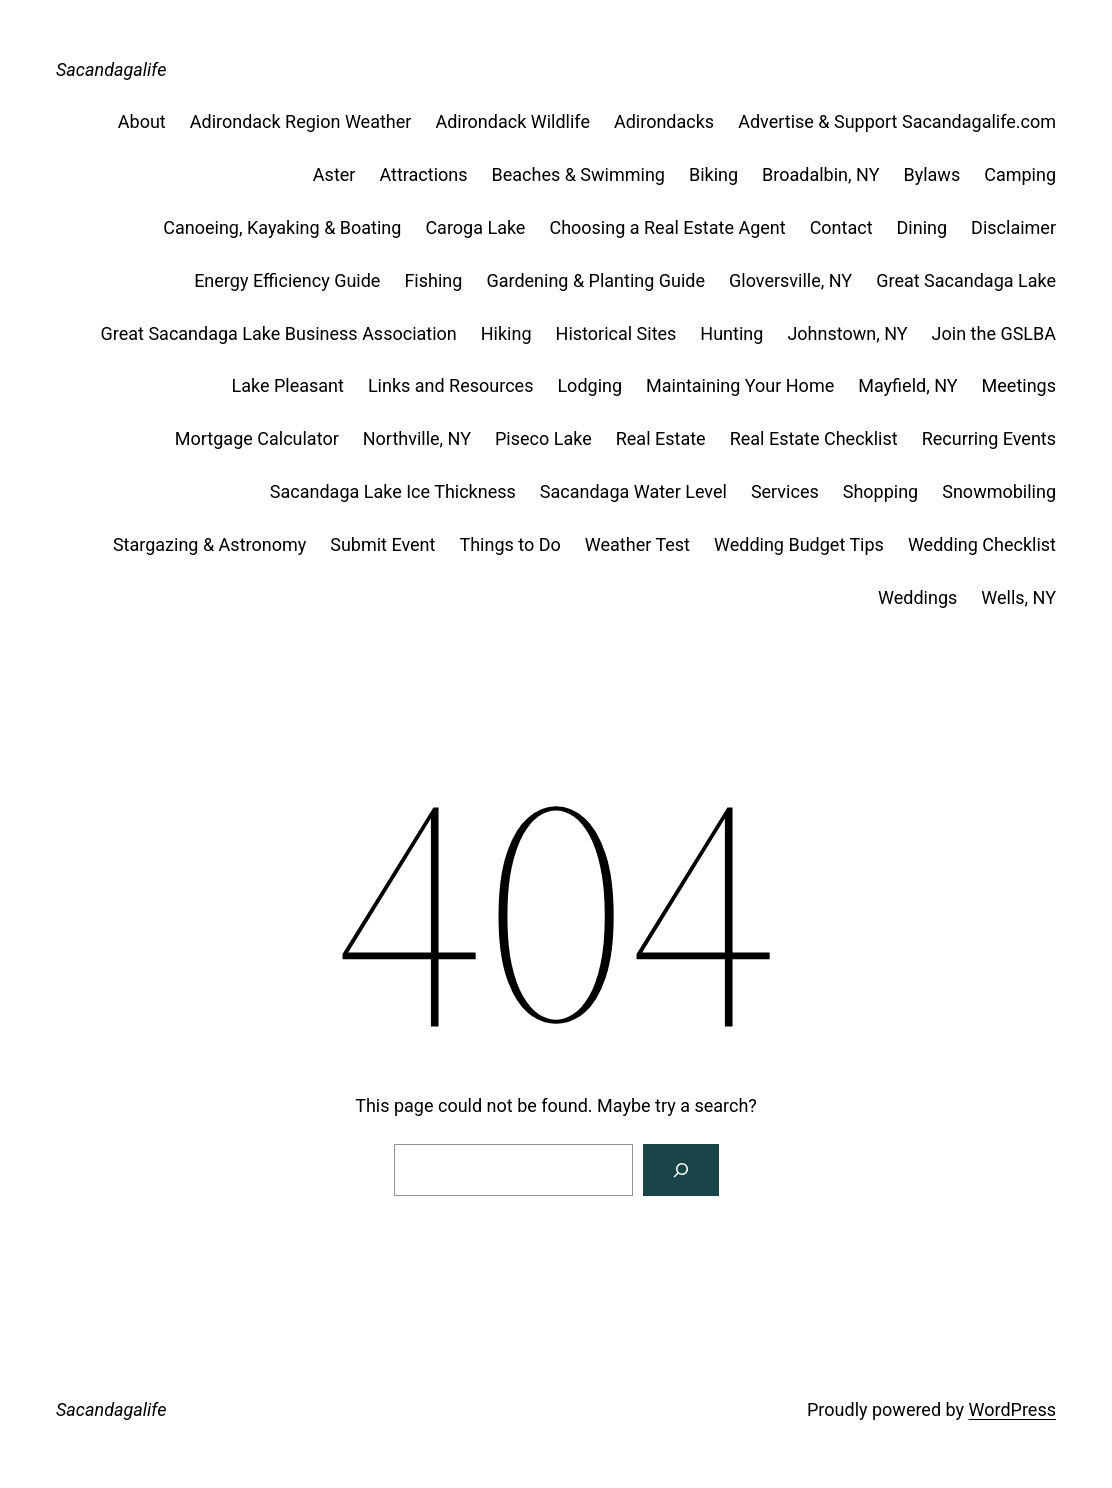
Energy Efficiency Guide (287, 280)
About (142, 121)
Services (785, 491)
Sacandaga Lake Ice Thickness (393, 491)
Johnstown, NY (847, 333)
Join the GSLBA (994, 333)
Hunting (731, 333)
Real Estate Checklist (814, 438)
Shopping (881, 491)
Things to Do (509, 544)
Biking (713, 174)
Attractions (423, 174)
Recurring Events (989, 438)
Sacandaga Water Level (633, 491)
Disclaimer (1013, 227)
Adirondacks (664, 121)
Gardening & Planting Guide (595, 280)
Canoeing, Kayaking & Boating (282, 227)
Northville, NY (417, 438)
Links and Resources (451, 385)
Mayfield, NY (907, 385)
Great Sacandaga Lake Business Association (279, 333)
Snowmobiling (999, 491)
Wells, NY (1018, 597)
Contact (841, 227)
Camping (1020, 174)
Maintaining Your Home (740, 385)
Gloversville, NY (790, 280)
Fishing (433, 280)
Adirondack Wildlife (512, 121)
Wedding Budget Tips (799, 544)
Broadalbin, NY (820, 174)
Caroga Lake (475, 227)
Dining (922, 227)
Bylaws (931, 174)
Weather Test (637, 544)
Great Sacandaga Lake (966, 280)
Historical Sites (616, 333)
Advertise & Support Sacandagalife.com (897, 121)
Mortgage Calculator (257, 438)
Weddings (917, 597)
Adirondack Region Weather (301, 121)
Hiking (506, 333)
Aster (334, 174)
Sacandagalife (111, 69)
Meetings (1019, 385)
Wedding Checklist (982, 544)
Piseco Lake (543, 438)
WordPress (1012, 1409)
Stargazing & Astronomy (209, 544)
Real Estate (661, 438)
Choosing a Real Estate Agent (667, 227)
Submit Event (382, 544)
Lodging (589, 385)
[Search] (681, 1170)
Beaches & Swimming (578, 174)
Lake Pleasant (287, 385)
